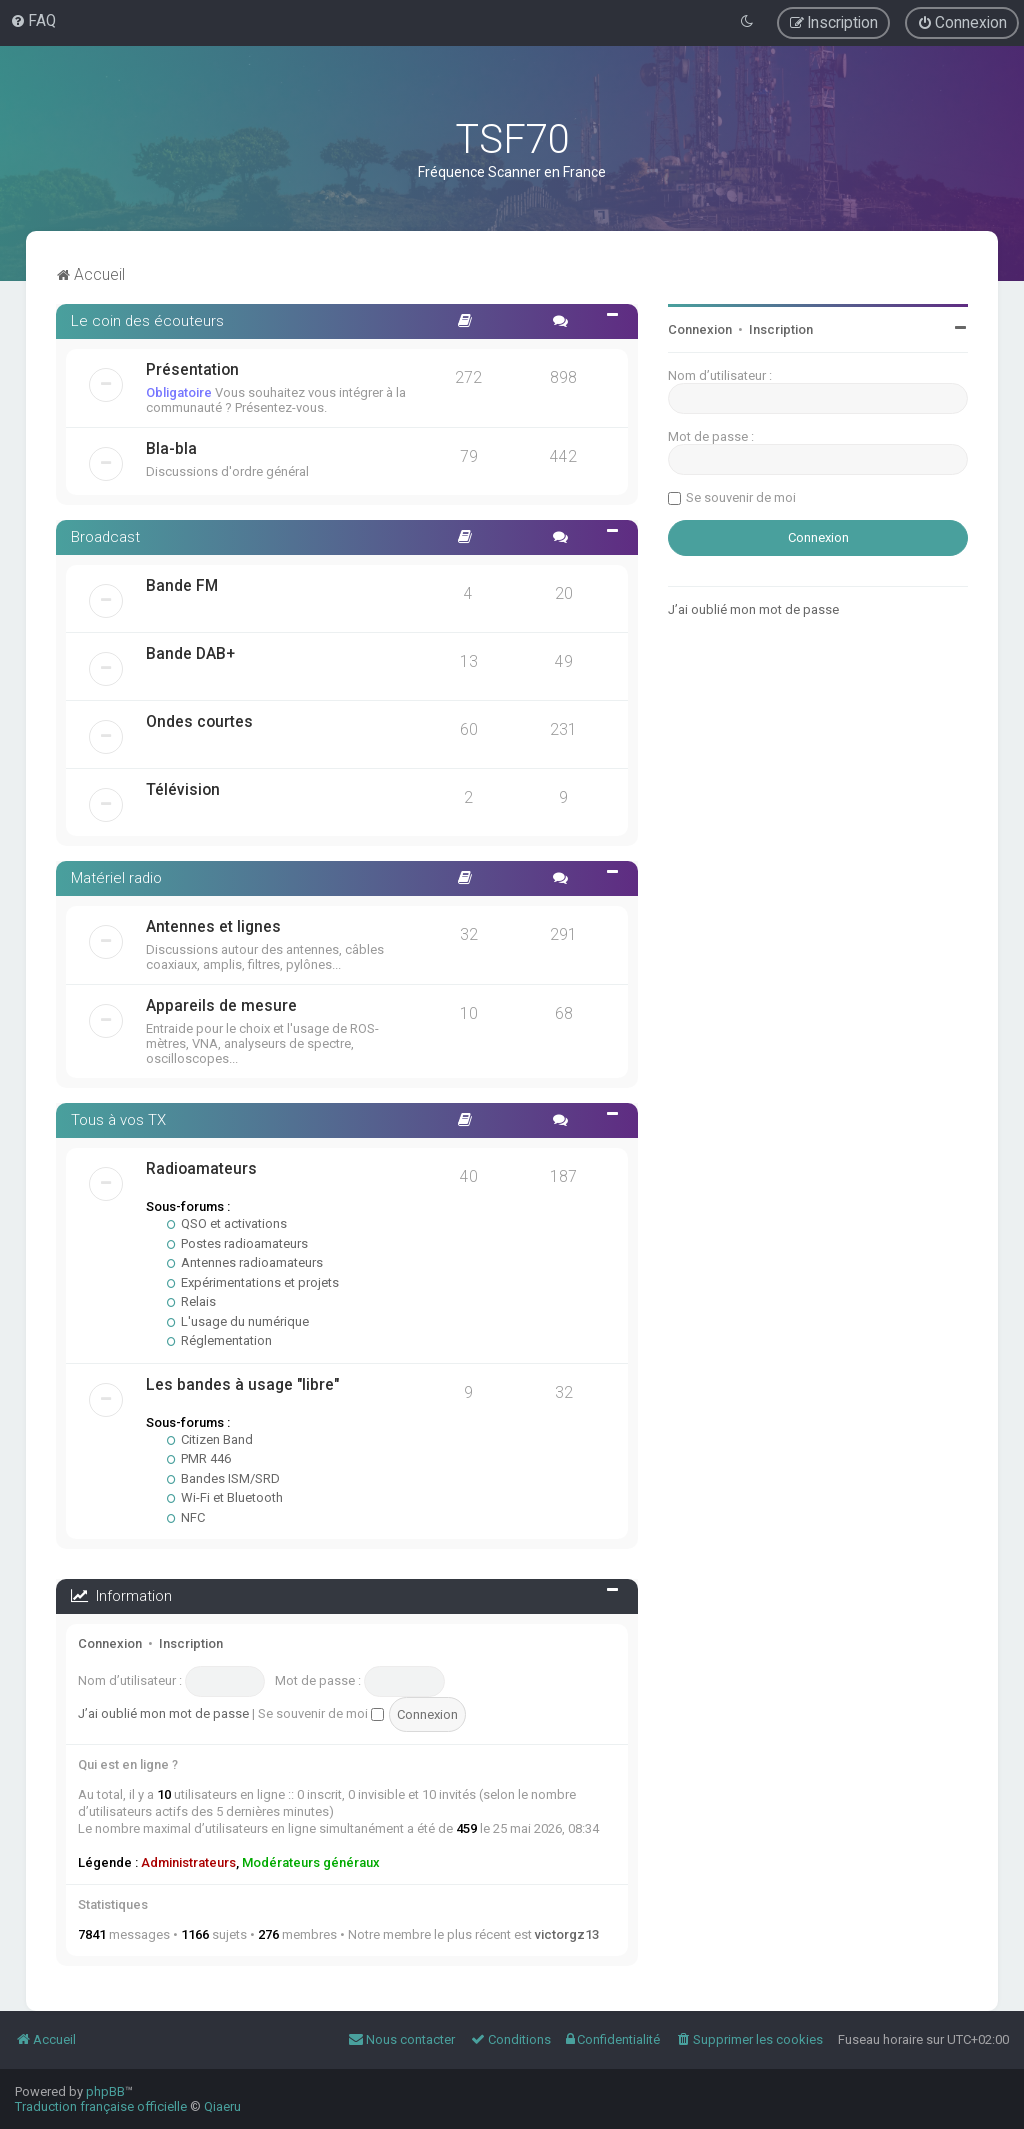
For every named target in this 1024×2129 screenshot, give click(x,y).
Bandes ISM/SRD (223, 1478)
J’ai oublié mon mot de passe (163, 1713)
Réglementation (219, 1340)
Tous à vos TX (118, 1120)
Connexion (110, 1643)
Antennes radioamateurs (245, 1262)
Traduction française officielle (101, 2106)
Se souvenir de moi (321, 1713)
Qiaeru (222, 2106)
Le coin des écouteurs (147, 321)
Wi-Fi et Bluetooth (225, 1497)
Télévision (183, 790)
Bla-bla (171, 449)
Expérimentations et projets (253, 1282)
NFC (186, 1517)
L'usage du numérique (238, 1321)
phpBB (105, 2091)
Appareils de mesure (221, 1006)
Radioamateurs (201, 1169)
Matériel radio (116, 878)
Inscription (191, 1643)
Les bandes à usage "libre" (242, 1385)
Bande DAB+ (190, 654)
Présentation (192, 370)
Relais (191, 1301)
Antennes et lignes (213, 927)
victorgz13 (567, 1934)
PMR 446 (199, 1458)
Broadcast (105, 537)
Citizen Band (210, 1439)
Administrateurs (188, 1862)
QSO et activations (227, 1223)
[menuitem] (33, 21)
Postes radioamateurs (237, 1243)
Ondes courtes (199, 722)
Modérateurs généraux (311, 1862)
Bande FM (182, 586)
